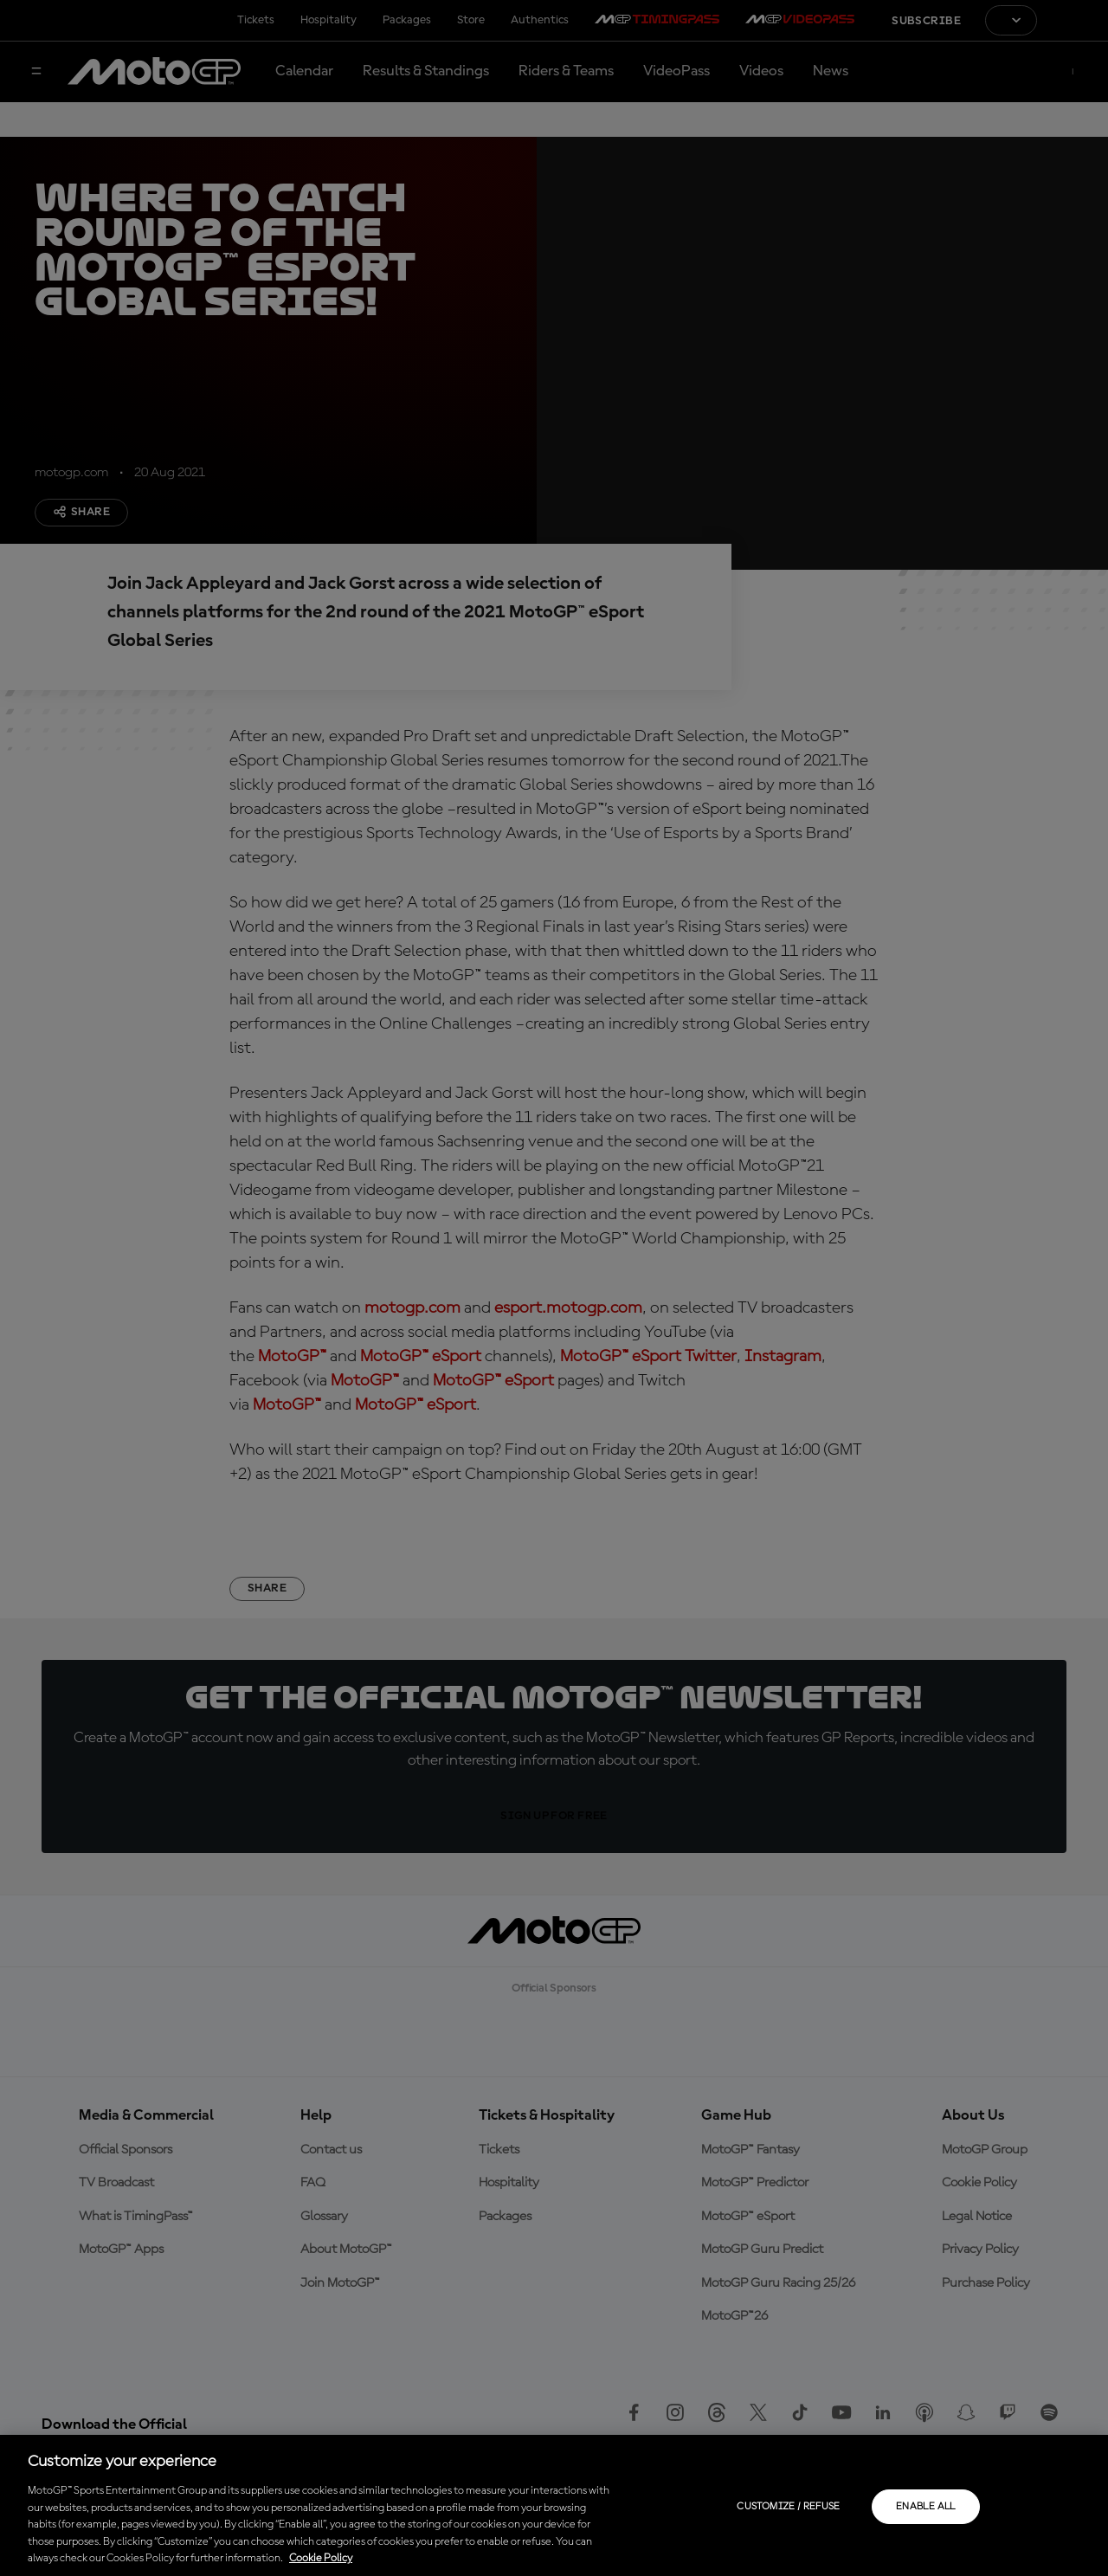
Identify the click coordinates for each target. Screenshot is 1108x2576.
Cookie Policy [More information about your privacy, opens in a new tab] (320, 2558)
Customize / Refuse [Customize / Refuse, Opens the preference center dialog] (788, 2507)
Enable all (926, 2507)
